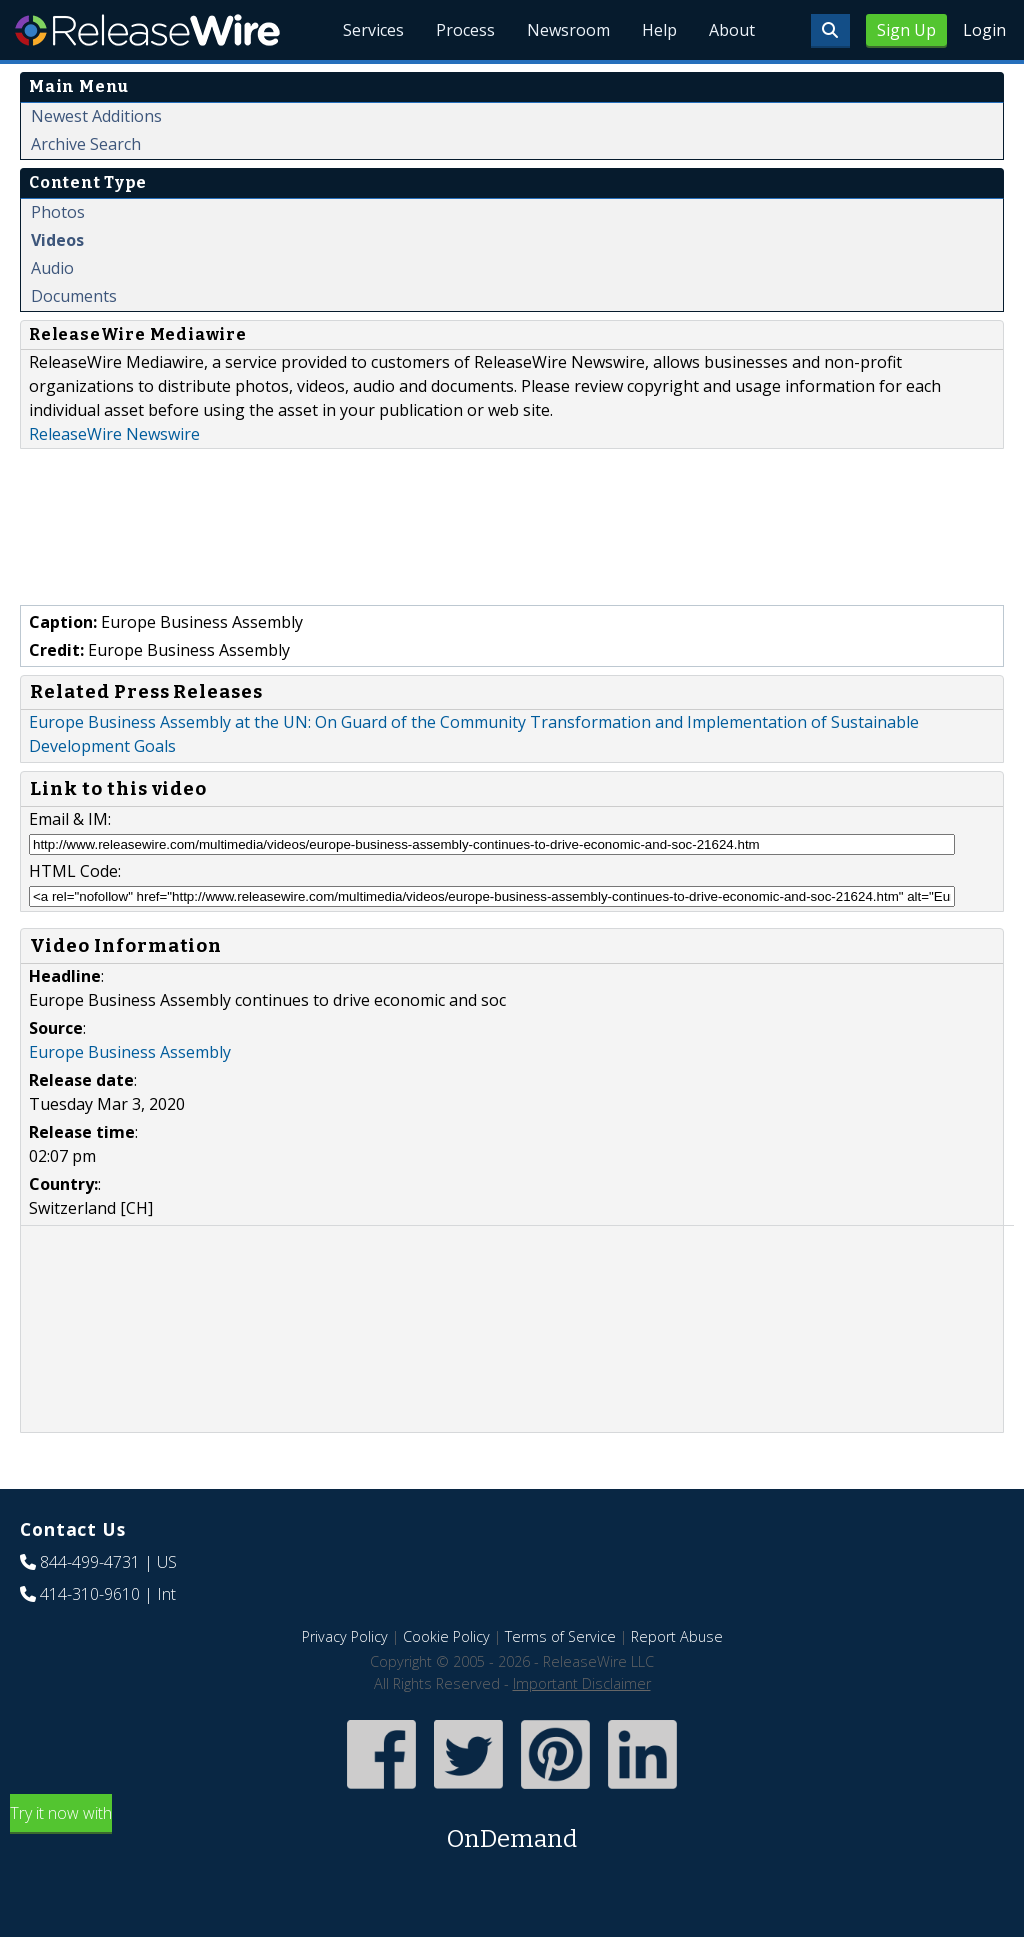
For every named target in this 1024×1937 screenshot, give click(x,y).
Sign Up (906, 30)
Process (465, 30)
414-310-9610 (90, 1594)
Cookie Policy (446, 1636)
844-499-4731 (90, 1562)
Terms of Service (560, 1636)
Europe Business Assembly (130, 1052)
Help (659, 30)
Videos (57, 240)
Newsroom (568, 30)
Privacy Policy (345, 1636)
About (732, 30)
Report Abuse (677, 1636)
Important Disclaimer (582, 1683)
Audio (52, 268)
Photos (58, 212)
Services (373, 30)
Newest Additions (96, 116)
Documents (74, 296)
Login (984, 30)
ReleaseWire (147, 30)
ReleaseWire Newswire (114, 434)
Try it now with (512, 1829)
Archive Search (86, 144)
